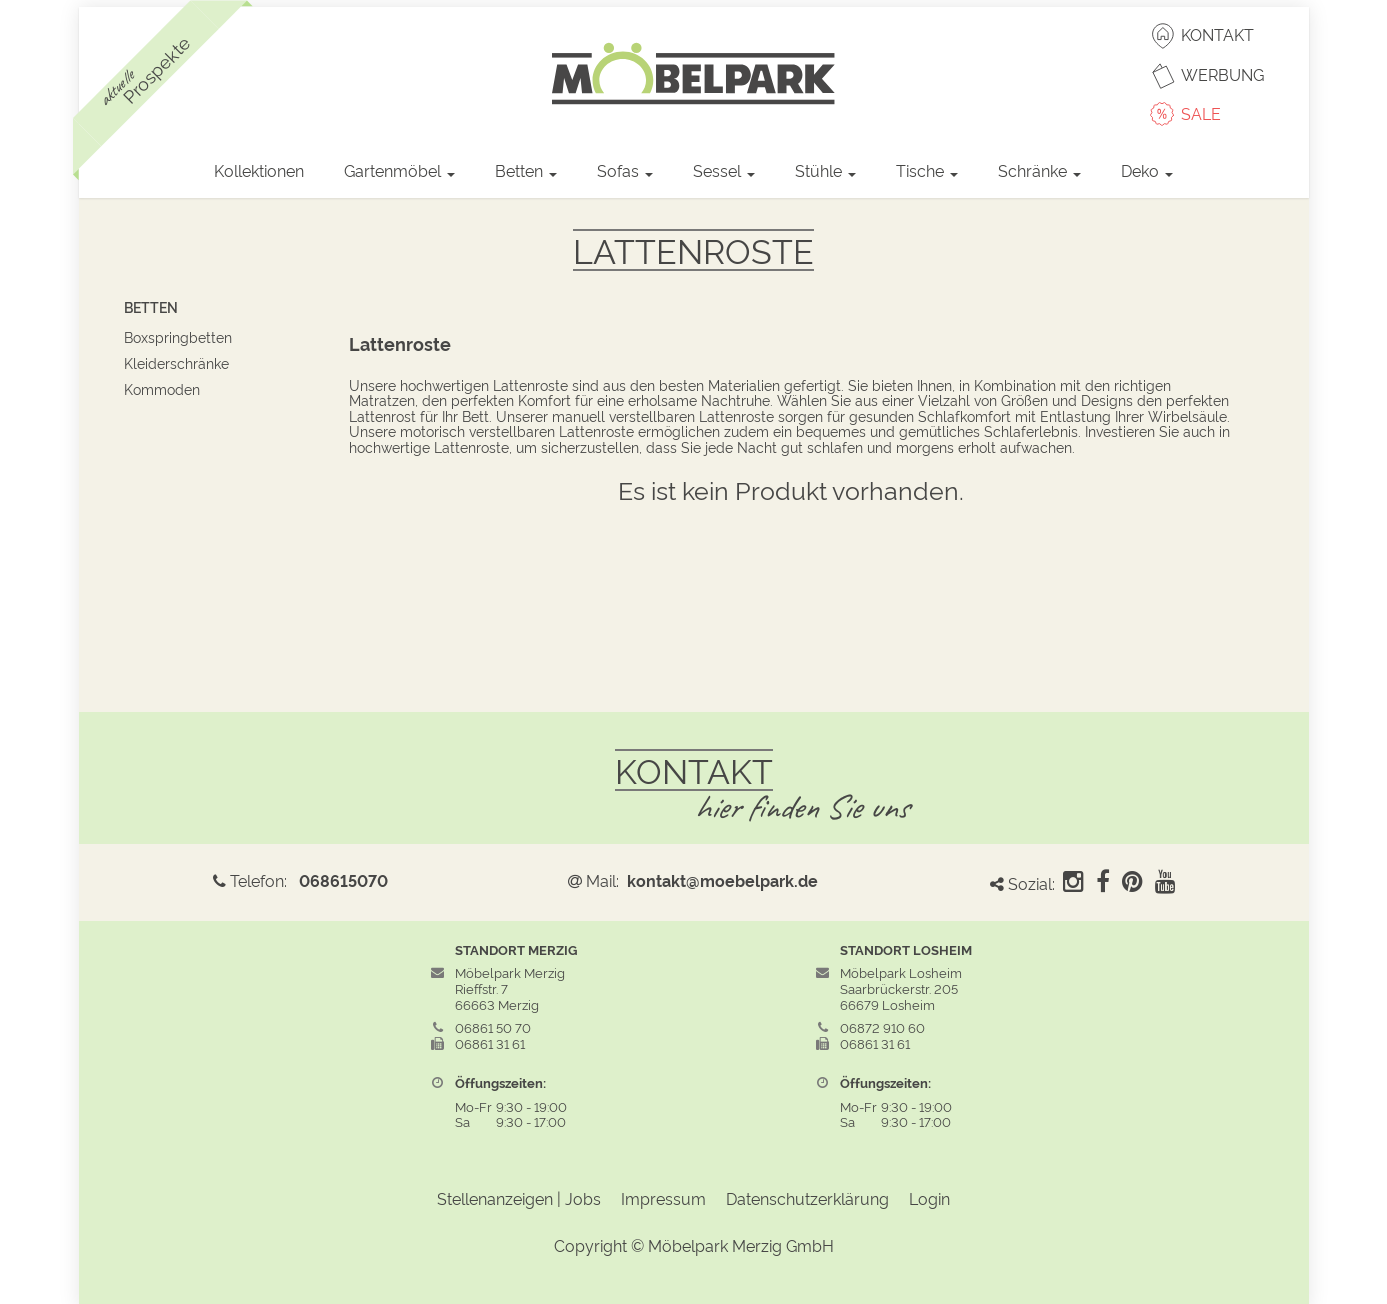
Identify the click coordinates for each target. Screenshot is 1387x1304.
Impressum (663, 1198)
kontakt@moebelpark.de (722, 880)
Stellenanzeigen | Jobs (519, 1198)
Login (929, 1198)
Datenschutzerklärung (807, 1198)
